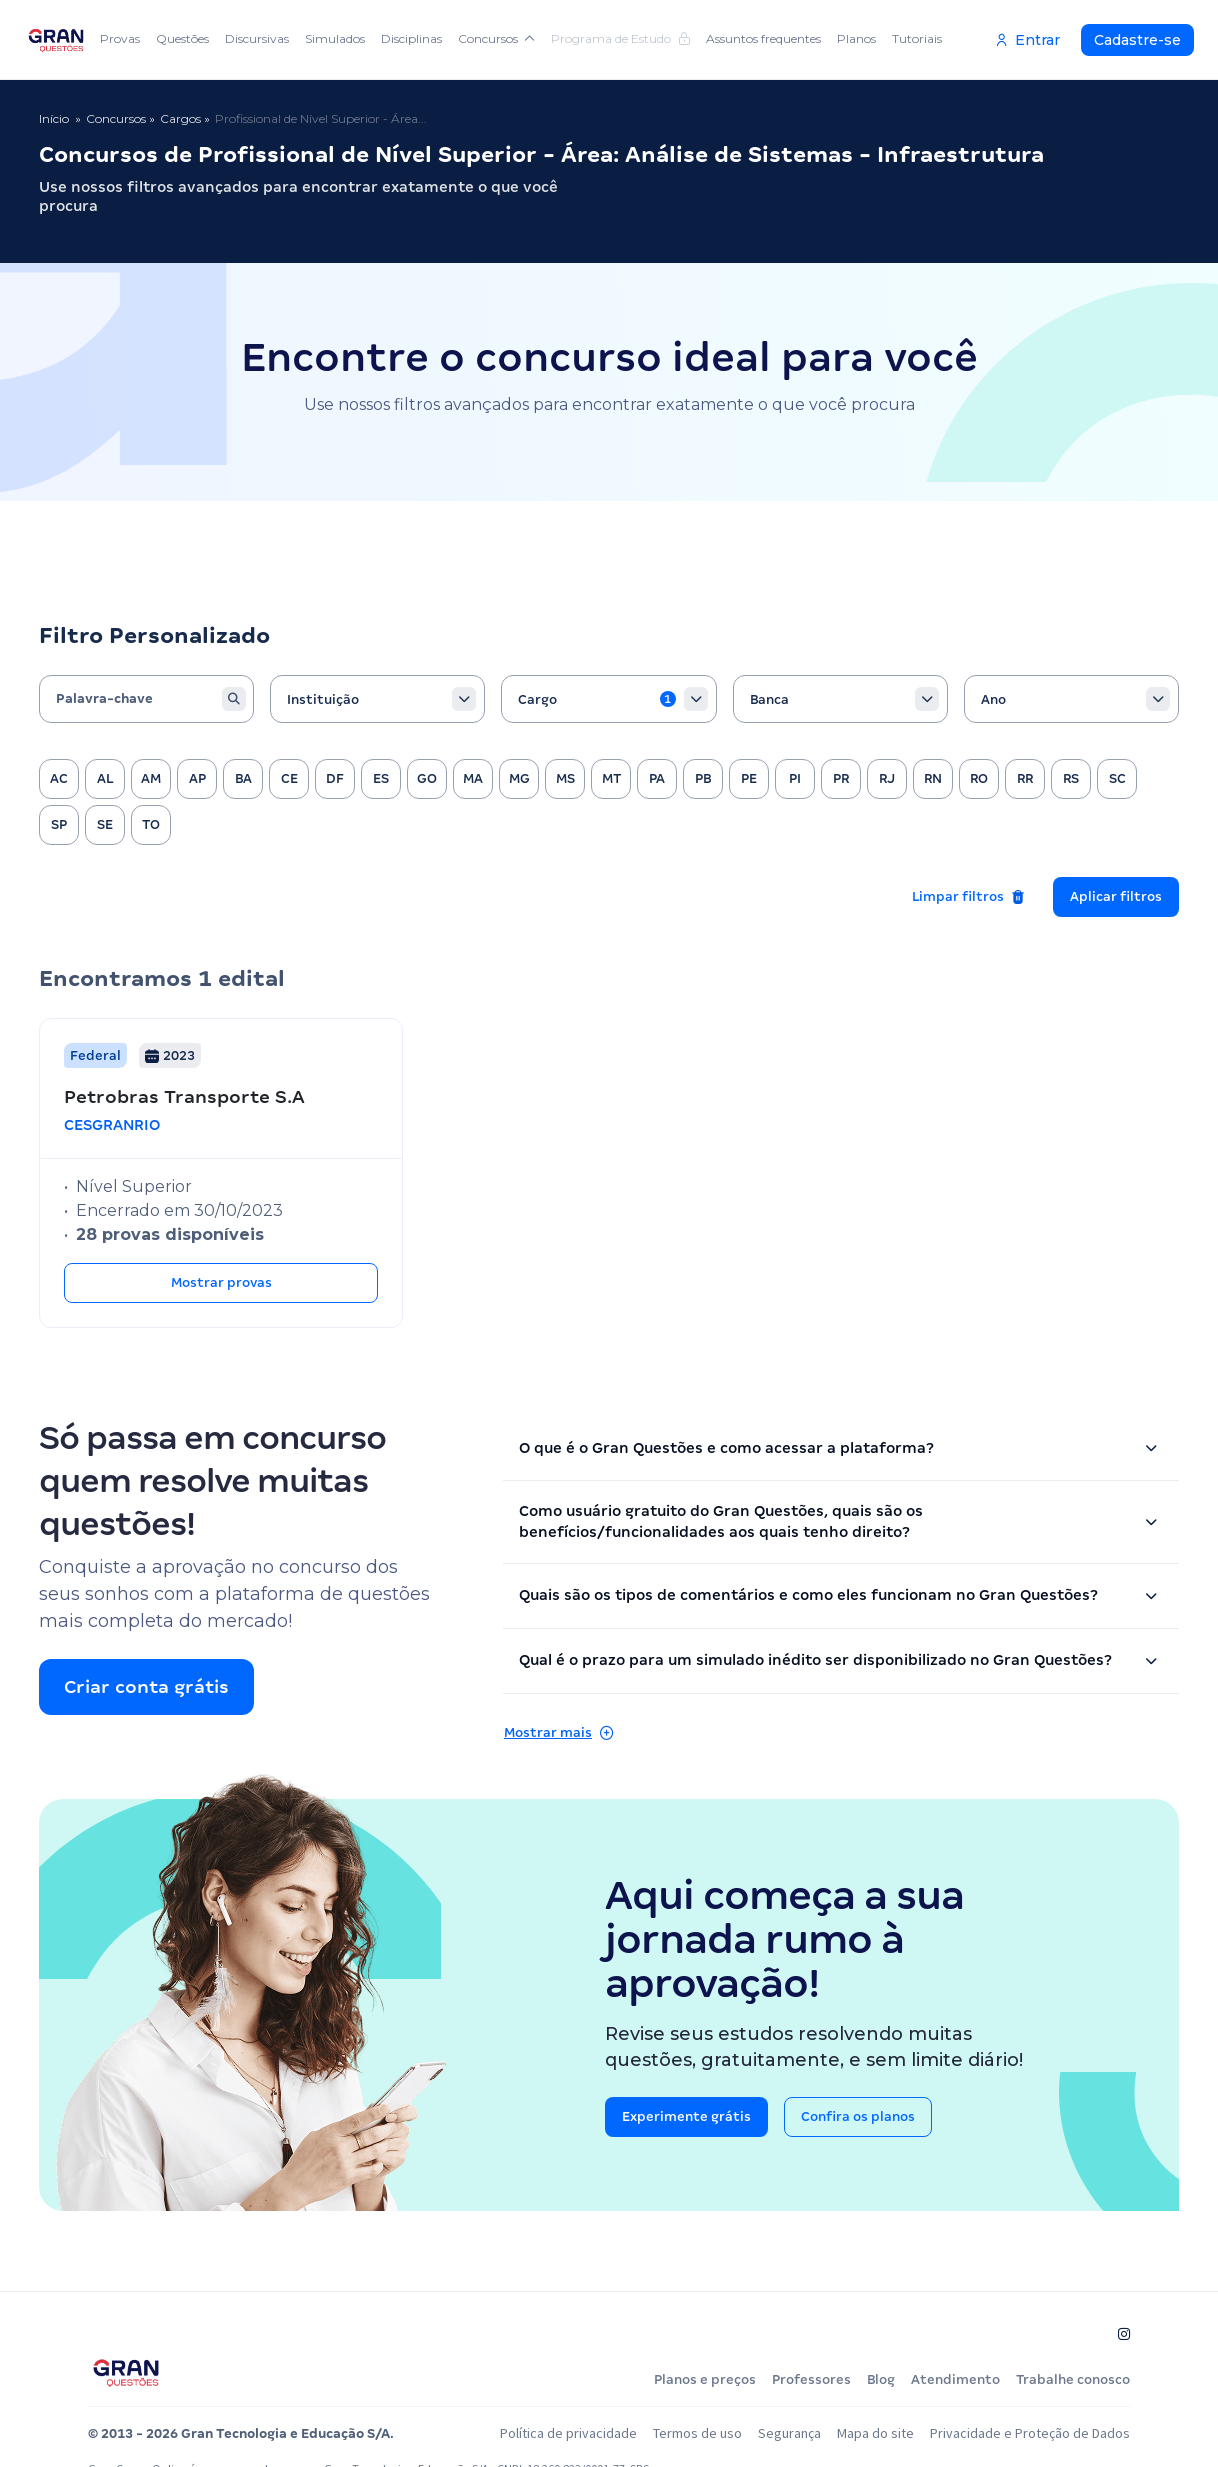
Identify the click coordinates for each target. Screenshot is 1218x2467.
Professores (811, 2379)
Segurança (789, 2433)
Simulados (335, 38)
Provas (120, 38)
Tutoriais (917, 38)
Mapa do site (875, 2433)
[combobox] (377, 699)
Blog (881, 2379)
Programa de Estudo (620, 38)
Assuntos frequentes (763, 38)
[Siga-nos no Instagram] (1124, 2334)
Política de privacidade (568, 2433)
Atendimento (955, 2379)
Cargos (180, 118)
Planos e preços (705, 2379)
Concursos (496, 38)
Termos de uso (697, 2433)
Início (54, 118)
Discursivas (257, 38)
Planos (856, 38)
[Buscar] (234, 699)
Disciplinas (411, 38)
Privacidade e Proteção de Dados (1030, 2433)
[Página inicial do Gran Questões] (126, 2372)
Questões (182, 38)
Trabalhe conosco (1073, 2379)
